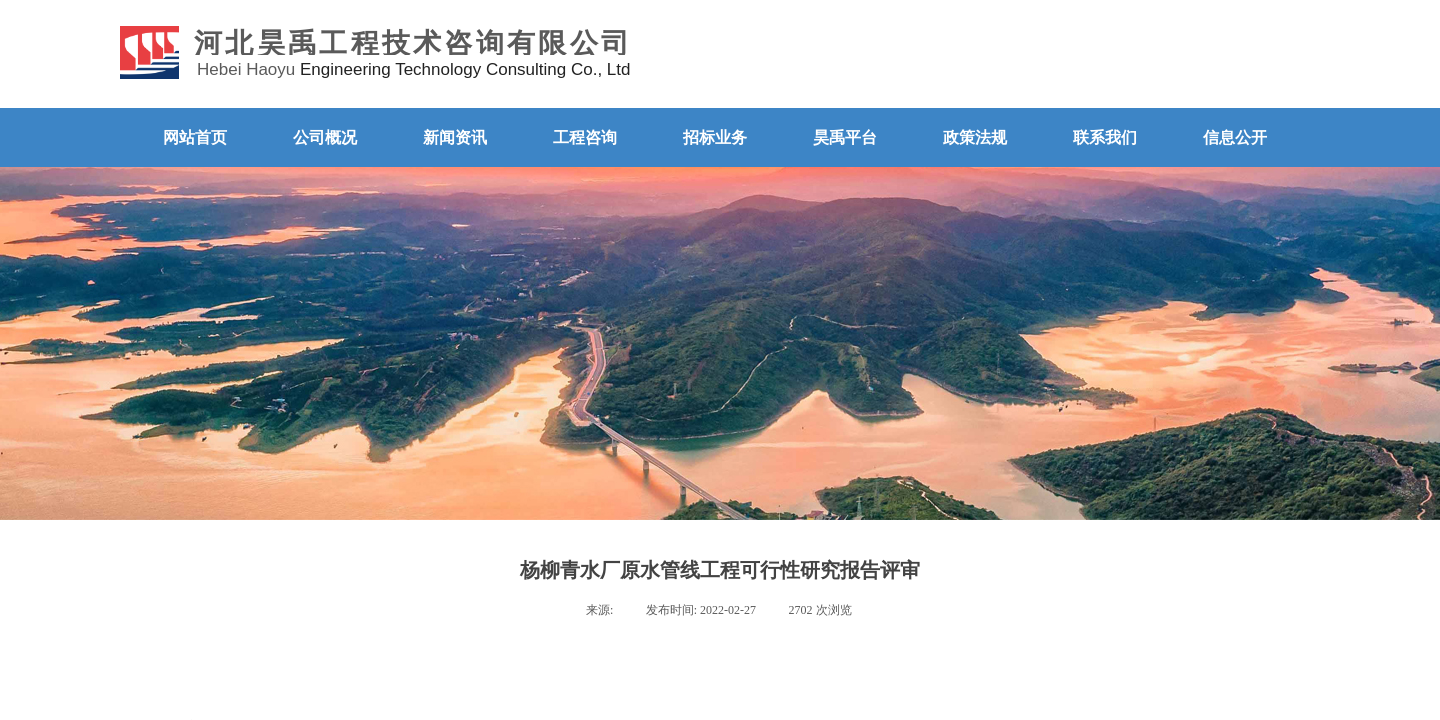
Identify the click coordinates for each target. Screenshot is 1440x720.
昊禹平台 (845, 137)
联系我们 (1105, 137)
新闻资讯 (455, 137)
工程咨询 (585, 137)
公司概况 (325, 137)
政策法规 (975, 137)
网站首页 (195, 137)
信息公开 (1235, 137)
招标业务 (715, 137)
